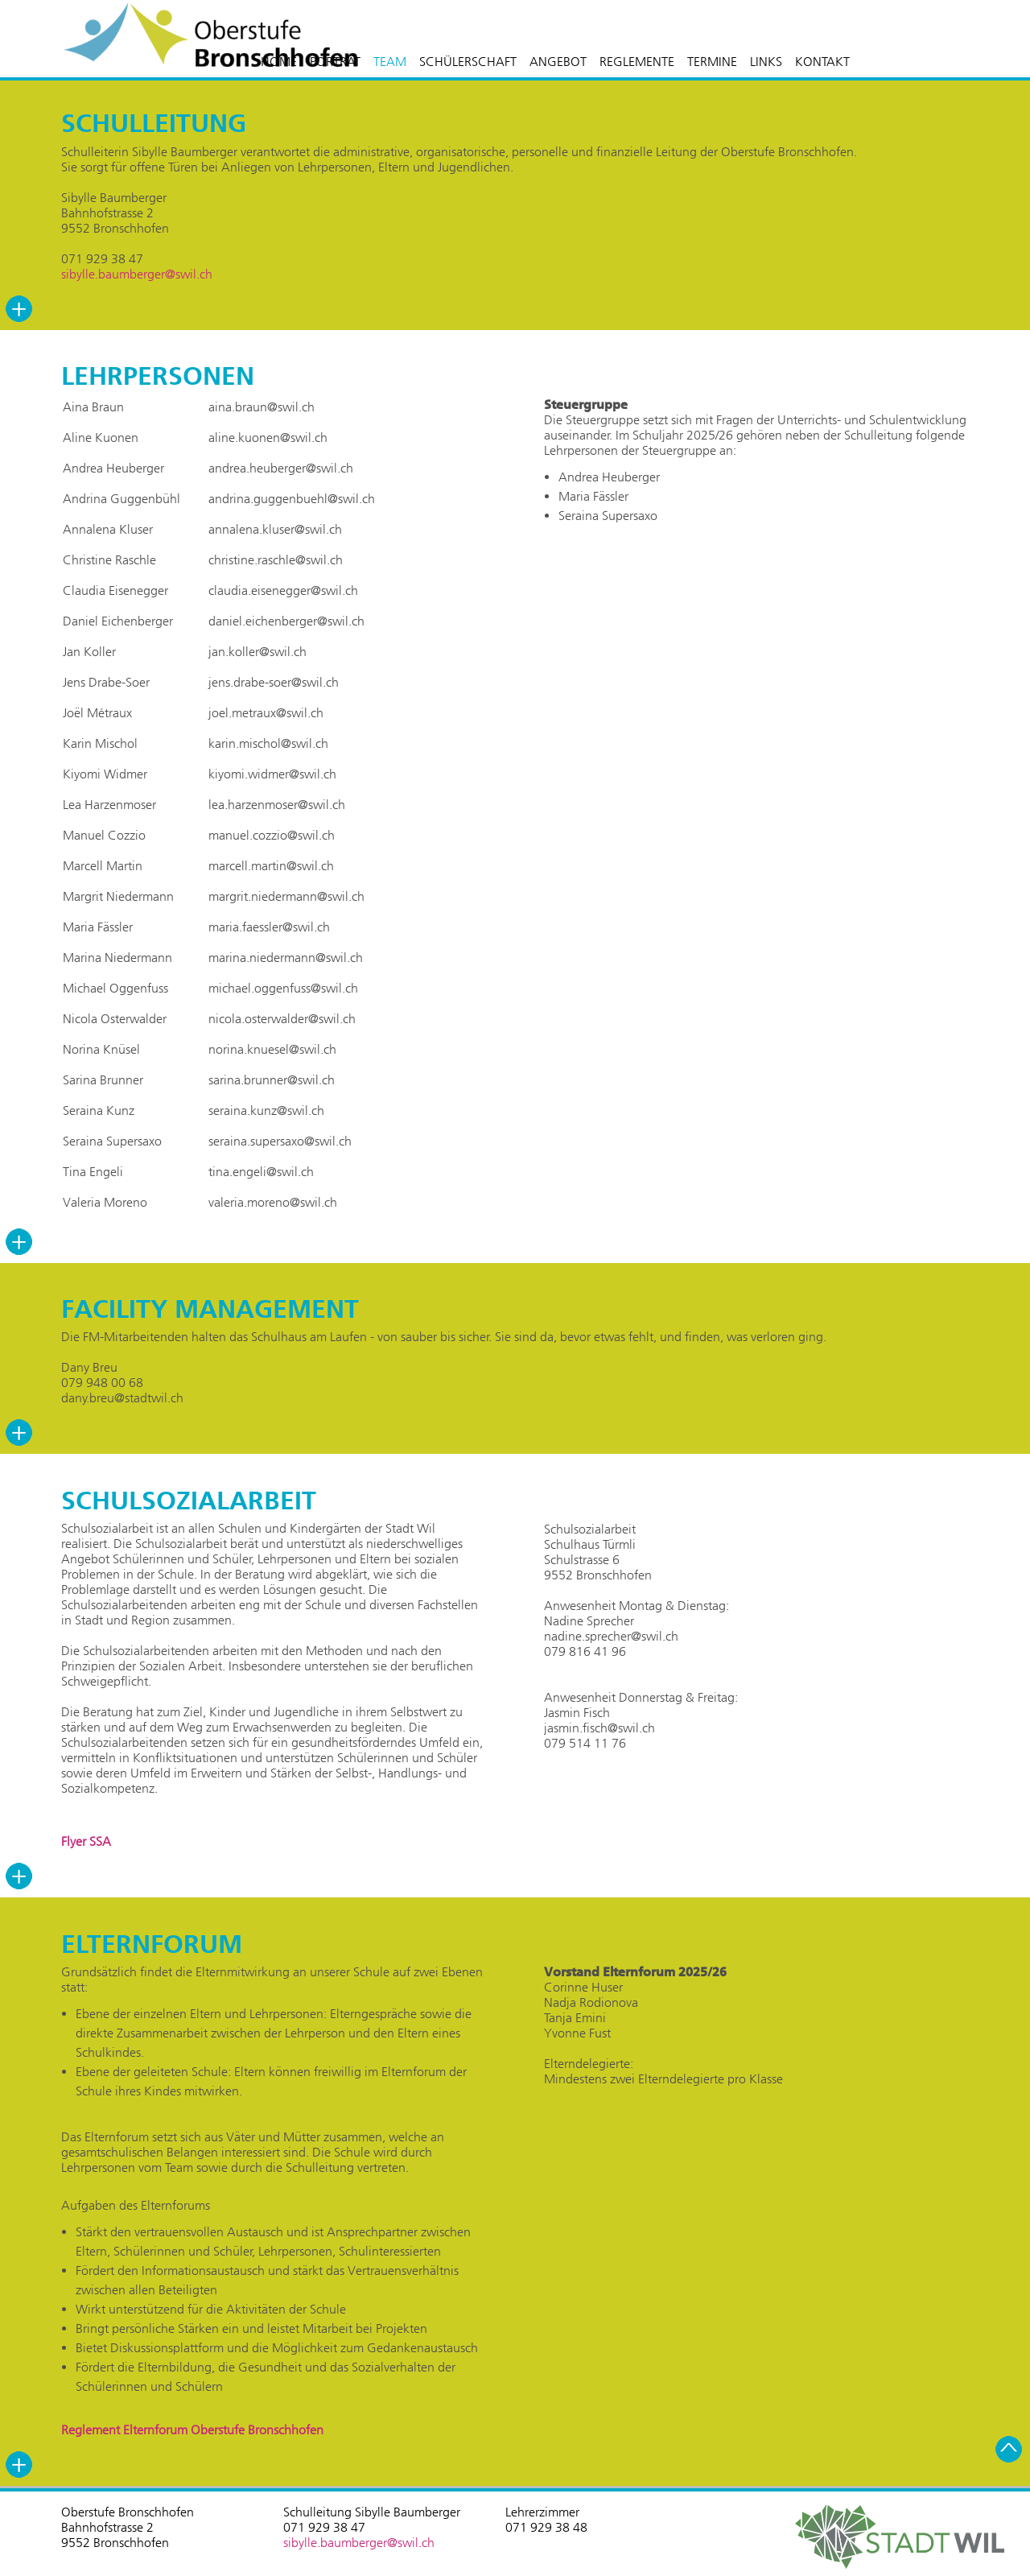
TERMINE (712, 61)
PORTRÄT (335, 61)
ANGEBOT (558, 61)
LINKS (766, 61)
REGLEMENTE (636, 61)
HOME (279, 61)
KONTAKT (822, 61)
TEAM (389, 61)
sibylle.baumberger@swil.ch (136, 274)
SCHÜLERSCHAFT (468, 61)
